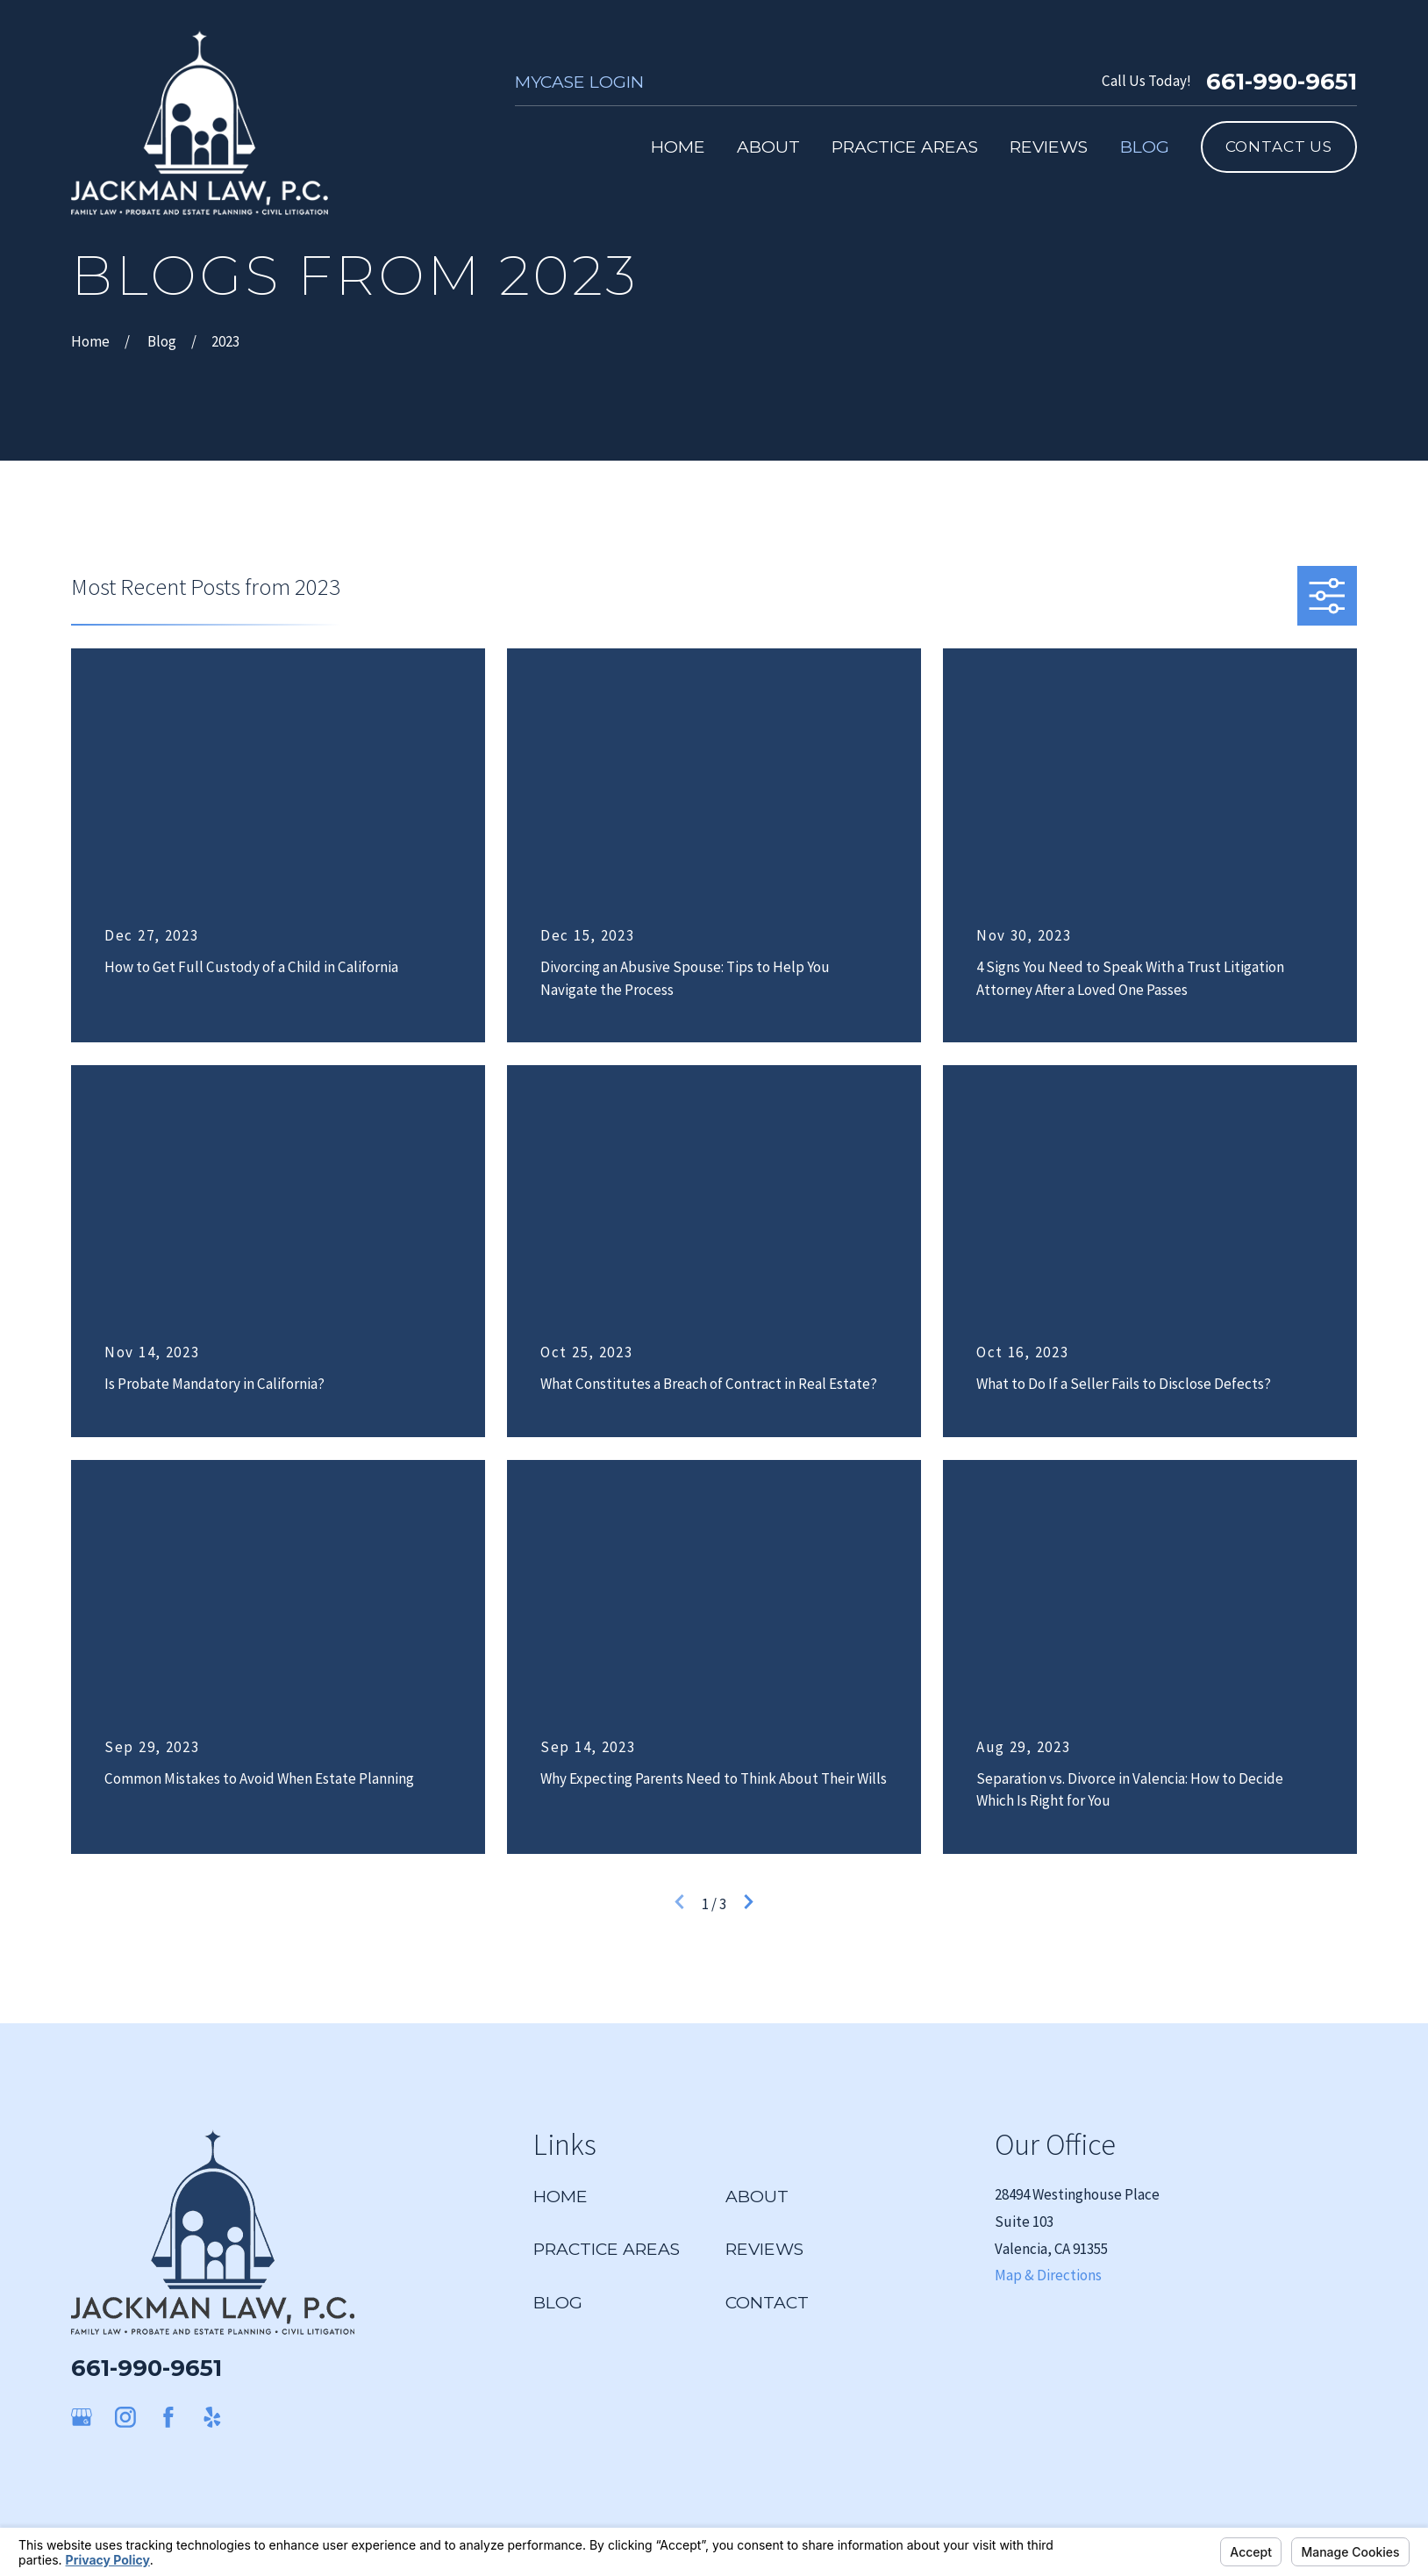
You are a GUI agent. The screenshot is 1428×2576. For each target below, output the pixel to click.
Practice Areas (606, 2248)
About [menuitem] (768, 146)
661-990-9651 (1281, 81)
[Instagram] (125, 2417)
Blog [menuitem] (1144, 146)
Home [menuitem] (678, 146)
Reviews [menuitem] (1049, 146)
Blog (557, 2302)
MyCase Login (579, 81)
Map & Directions (1048, 2275)
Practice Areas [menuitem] (905, 146)
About (757, 2196)
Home (560, 2196)
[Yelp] (212, 2417)
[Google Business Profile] (81, 2417)
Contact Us (1279, 146)
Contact (767, 2302)
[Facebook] (168, 2417)
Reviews (764, 2248)
